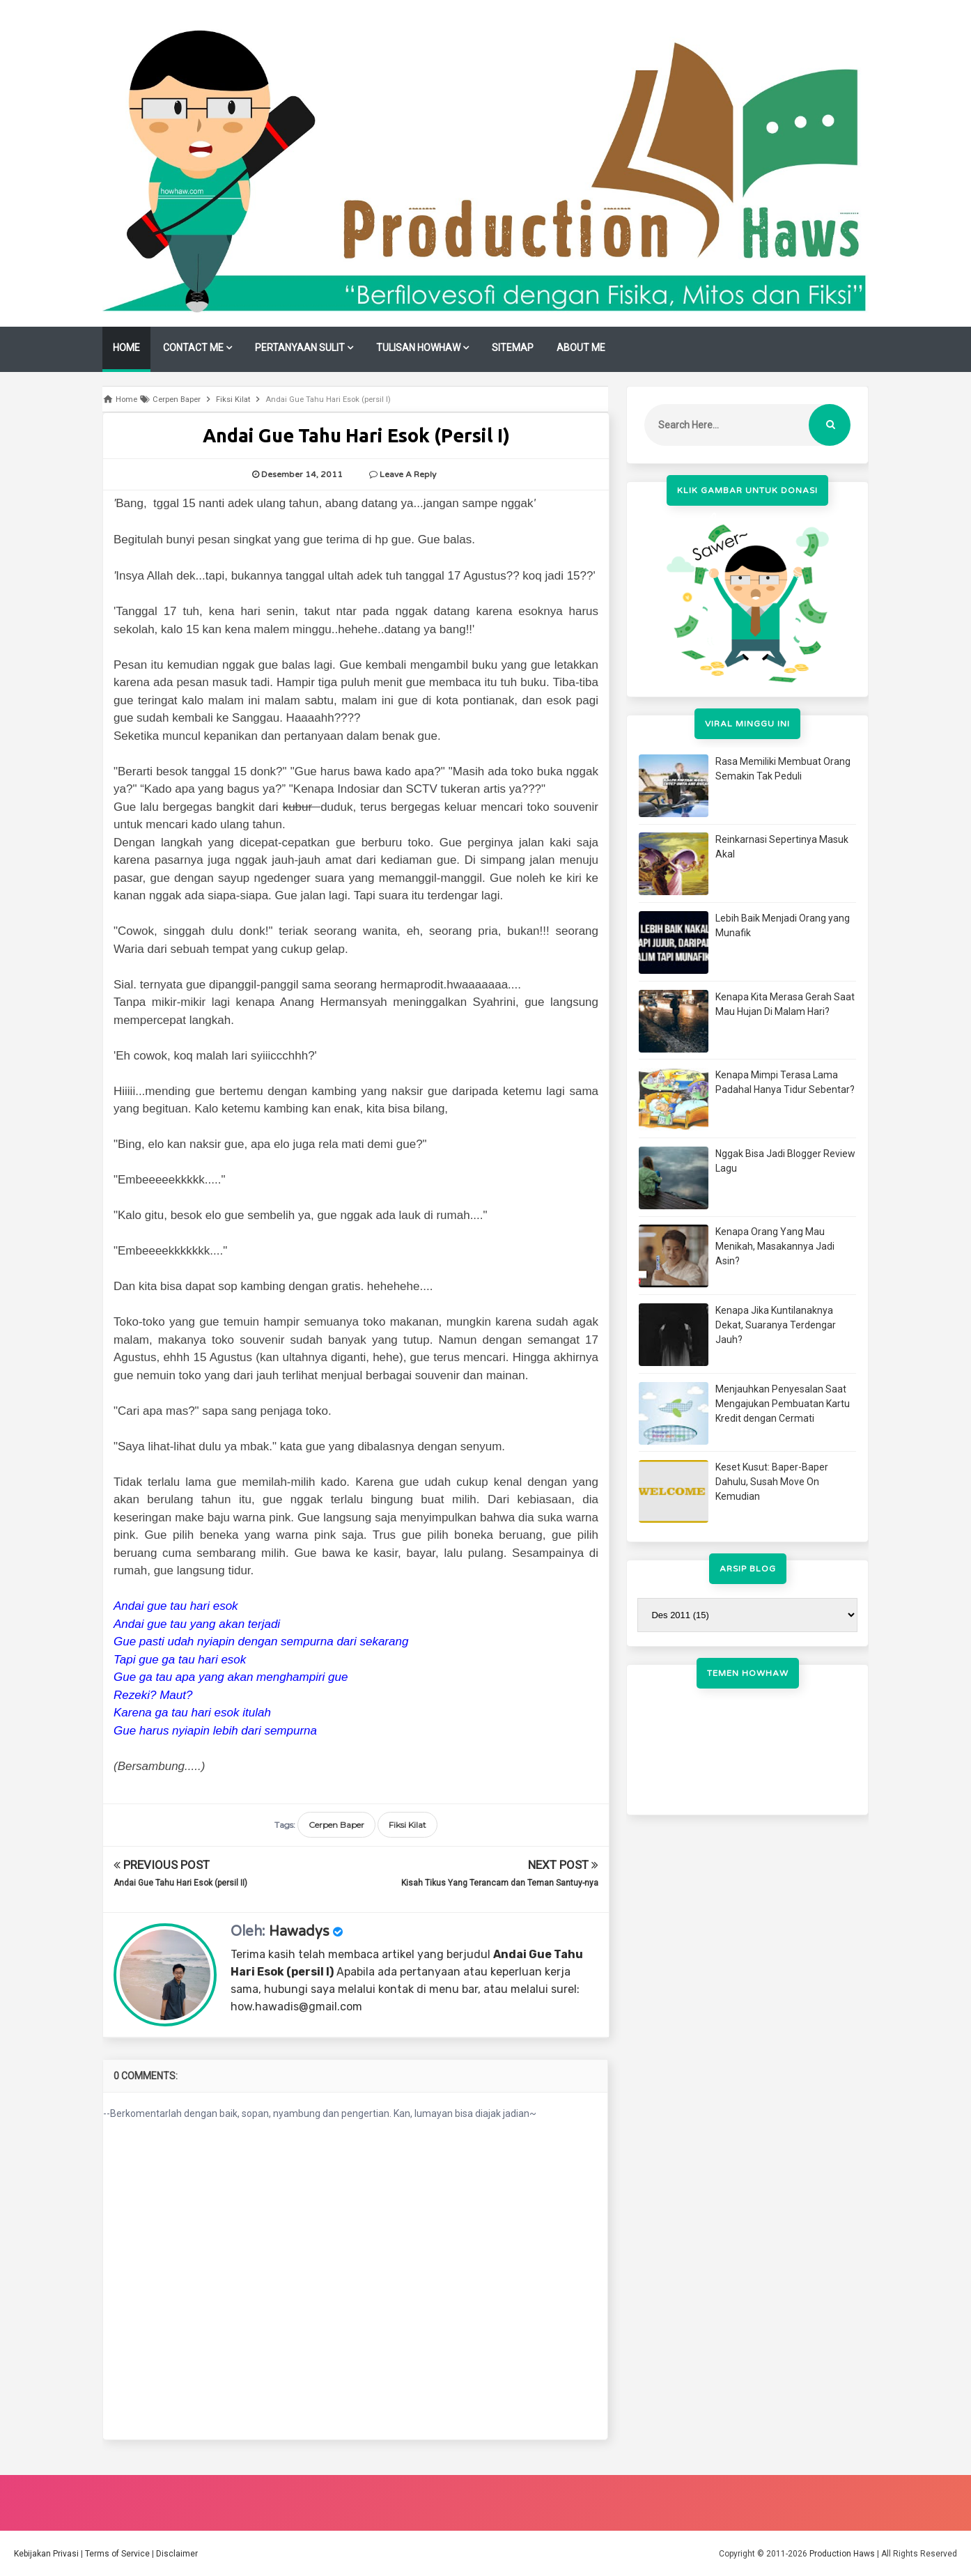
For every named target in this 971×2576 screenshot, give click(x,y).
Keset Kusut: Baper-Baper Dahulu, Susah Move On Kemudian (771, 1481)
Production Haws (842, 2554)
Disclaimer (177, 2554)
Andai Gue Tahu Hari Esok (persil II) (180, 1883)
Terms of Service (117, 2554)
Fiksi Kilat (407, 1825)
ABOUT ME (581, 347)
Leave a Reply (408, 474)
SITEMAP (513, 347)
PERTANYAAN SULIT (300, 347)
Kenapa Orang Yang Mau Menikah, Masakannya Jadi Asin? (774, 1246)
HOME (126, 347)
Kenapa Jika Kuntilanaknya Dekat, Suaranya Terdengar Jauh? (775, 1325)
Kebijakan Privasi (46, 2554)
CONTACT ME (193, 347)
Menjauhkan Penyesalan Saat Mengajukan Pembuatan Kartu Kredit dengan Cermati (782, 1403)
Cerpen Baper (336, 1825)
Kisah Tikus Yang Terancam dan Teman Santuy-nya (499, 1883)
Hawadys (299, 1931)
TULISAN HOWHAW (418, 347)
